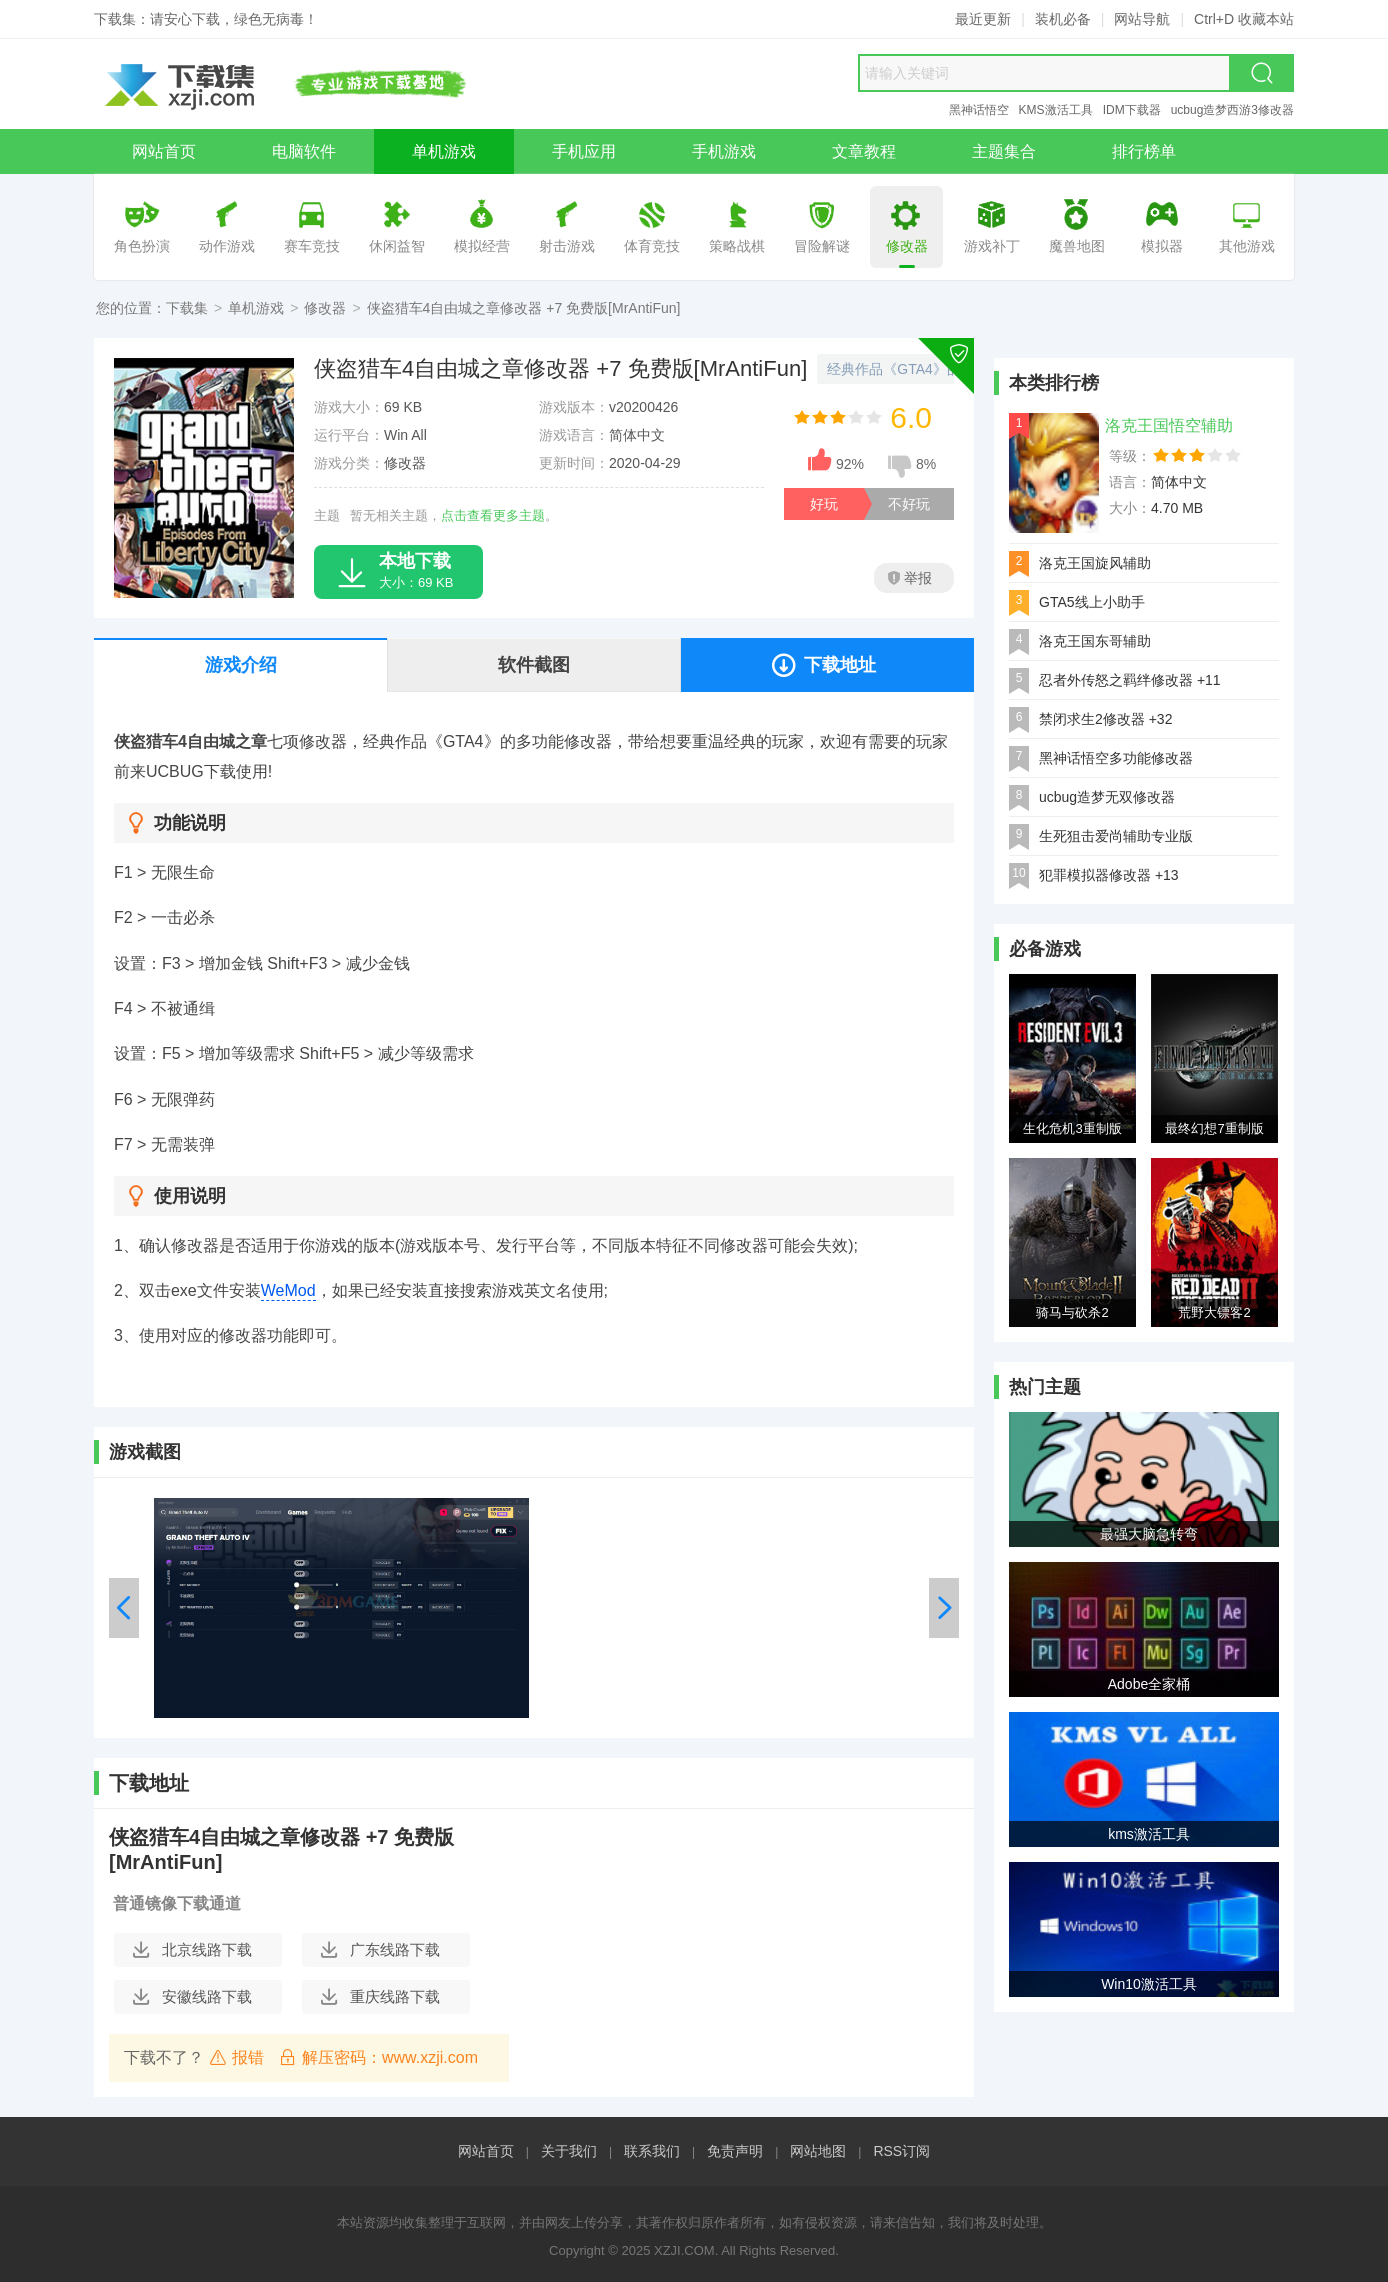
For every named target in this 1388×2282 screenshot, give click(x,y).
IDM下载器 (1132, 110)
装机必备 (1063, 19)
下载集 (187, 308)
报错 (236, 2057)
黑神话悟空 (979, 110)
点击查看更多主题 (493, 515)
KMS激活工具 (1056, 110)
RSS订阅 (901, 2151)
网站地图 (818, 2151)
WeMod (288, 1290)
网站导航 (1142, 19)
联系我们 (652, 2151)
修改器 (325, 308)
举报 (910, 578)
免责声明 (735, 2151)
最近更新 (983, 19)
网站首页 (486, 2151)
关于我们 (569, 2151)
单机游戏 (256, 308)
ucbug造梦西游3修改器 (1232, 110)
